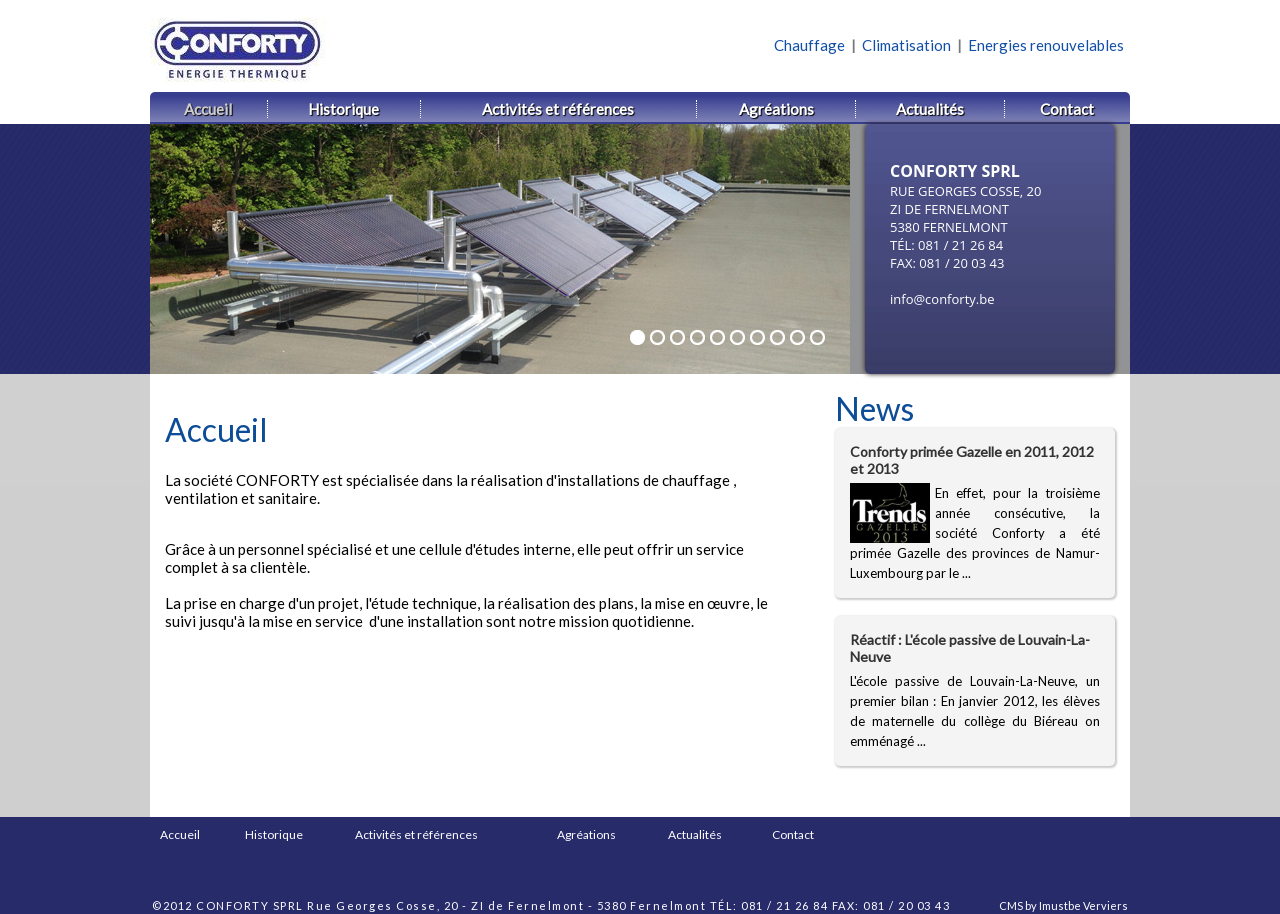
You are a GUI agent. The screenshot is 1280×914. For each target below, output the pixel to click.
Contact (793, 834)
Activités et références (416, 834)
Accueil (180, 834)
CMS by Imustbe (1040, 905)
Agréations (586, 834)
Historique (274, 834)
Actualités (695, 834)
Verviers (1105, 905)
